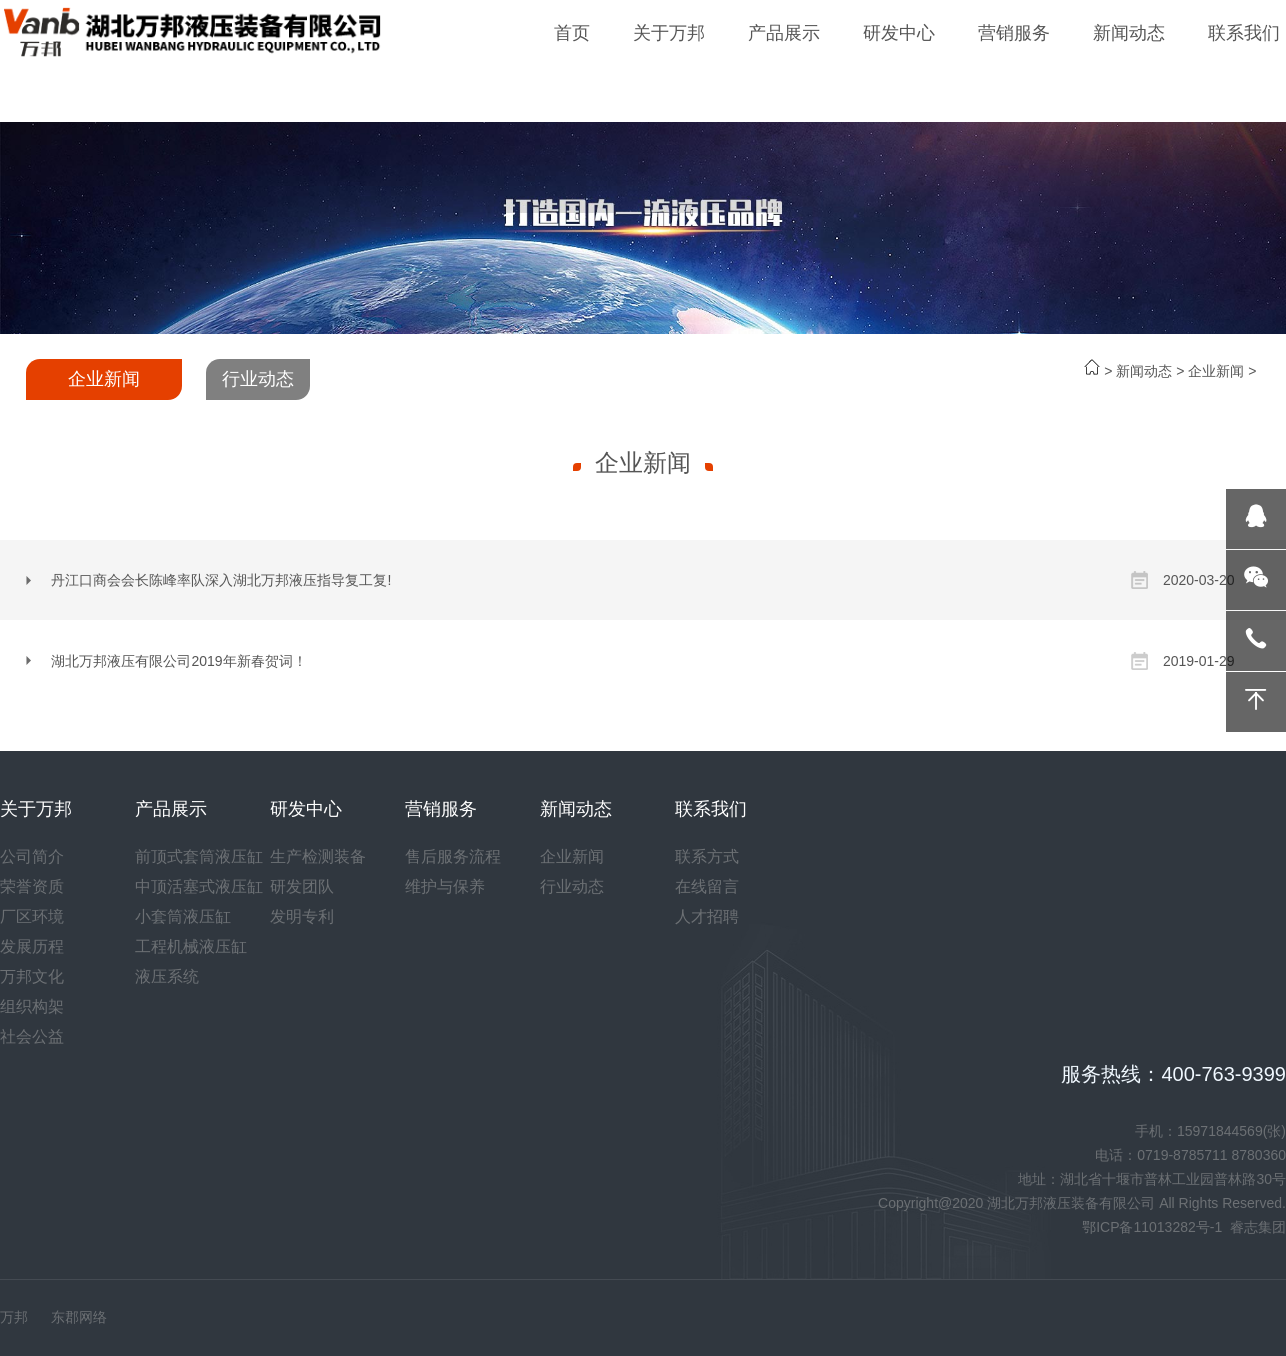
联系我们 (1244, 33)
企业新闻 (1216, 371)
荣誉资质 (32, 886)
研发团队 (302, 886)
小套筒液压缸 (183, 916)
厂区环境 (32, 916)
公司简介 (32, 856)
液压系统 (167, 976)
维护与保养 (445, 886)
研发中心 (899, 33)
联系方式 (707, 856)
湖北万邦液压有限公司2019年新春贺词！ (178, 661)
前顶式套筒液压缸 (199, 856)
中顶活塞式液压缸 (199, 886)
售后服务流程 (453, 856)
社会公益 (32, 1036)
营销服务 (1014, 33)
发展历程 (32, 946)
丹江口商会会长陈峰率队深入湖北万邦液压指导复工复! (221, 580)
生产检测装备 (318, 856)
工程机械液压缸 (191, 946)
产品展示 (784, 33)
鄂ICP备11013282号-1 (1152, 1227)
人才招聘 (707, 916)
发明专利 (302, 916)
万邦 (14, 1317)
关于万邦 (669, 33)
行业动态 (258, 379)
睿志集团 (1258, 1227)
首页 (572, 33)
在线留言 (707, 886)
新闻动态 (1129, 33)
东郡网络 (79, 1317)
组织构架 (32, 1006)
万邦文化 (32, 976)
